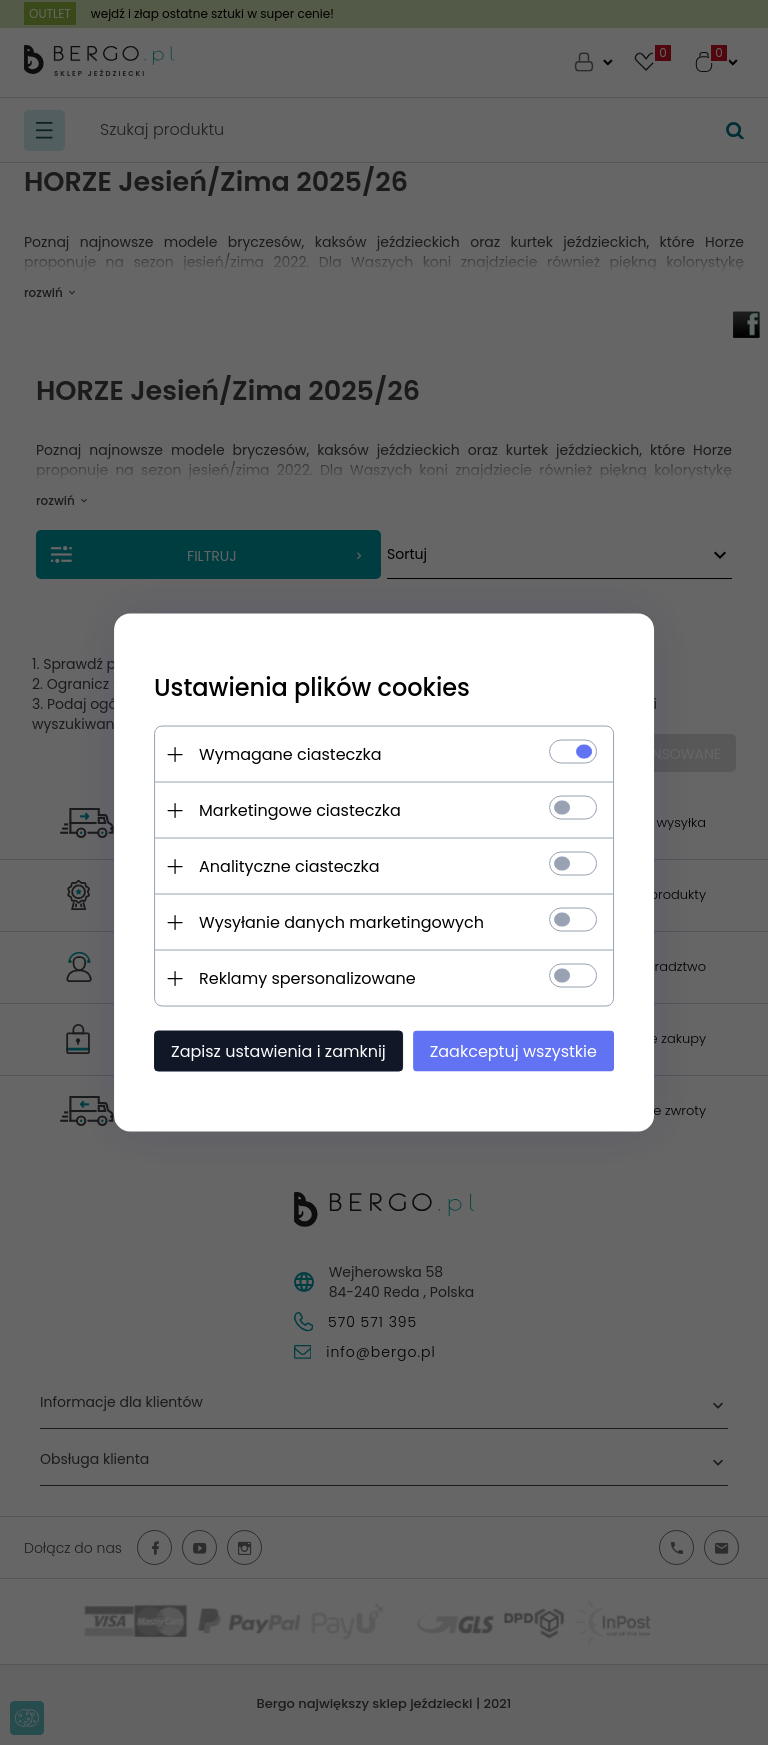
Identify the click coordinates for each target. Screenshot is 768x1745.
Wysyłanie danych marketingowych (341, 922)
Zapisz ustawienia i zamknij (278, 1051)
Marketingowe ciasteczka (300, 810)
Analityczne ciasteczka (289, 866)
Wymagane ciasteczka (290, 754)
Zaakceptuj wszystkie (513, 1051)
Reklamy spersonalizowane (307, 978)
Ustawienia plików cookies (312, 687)
